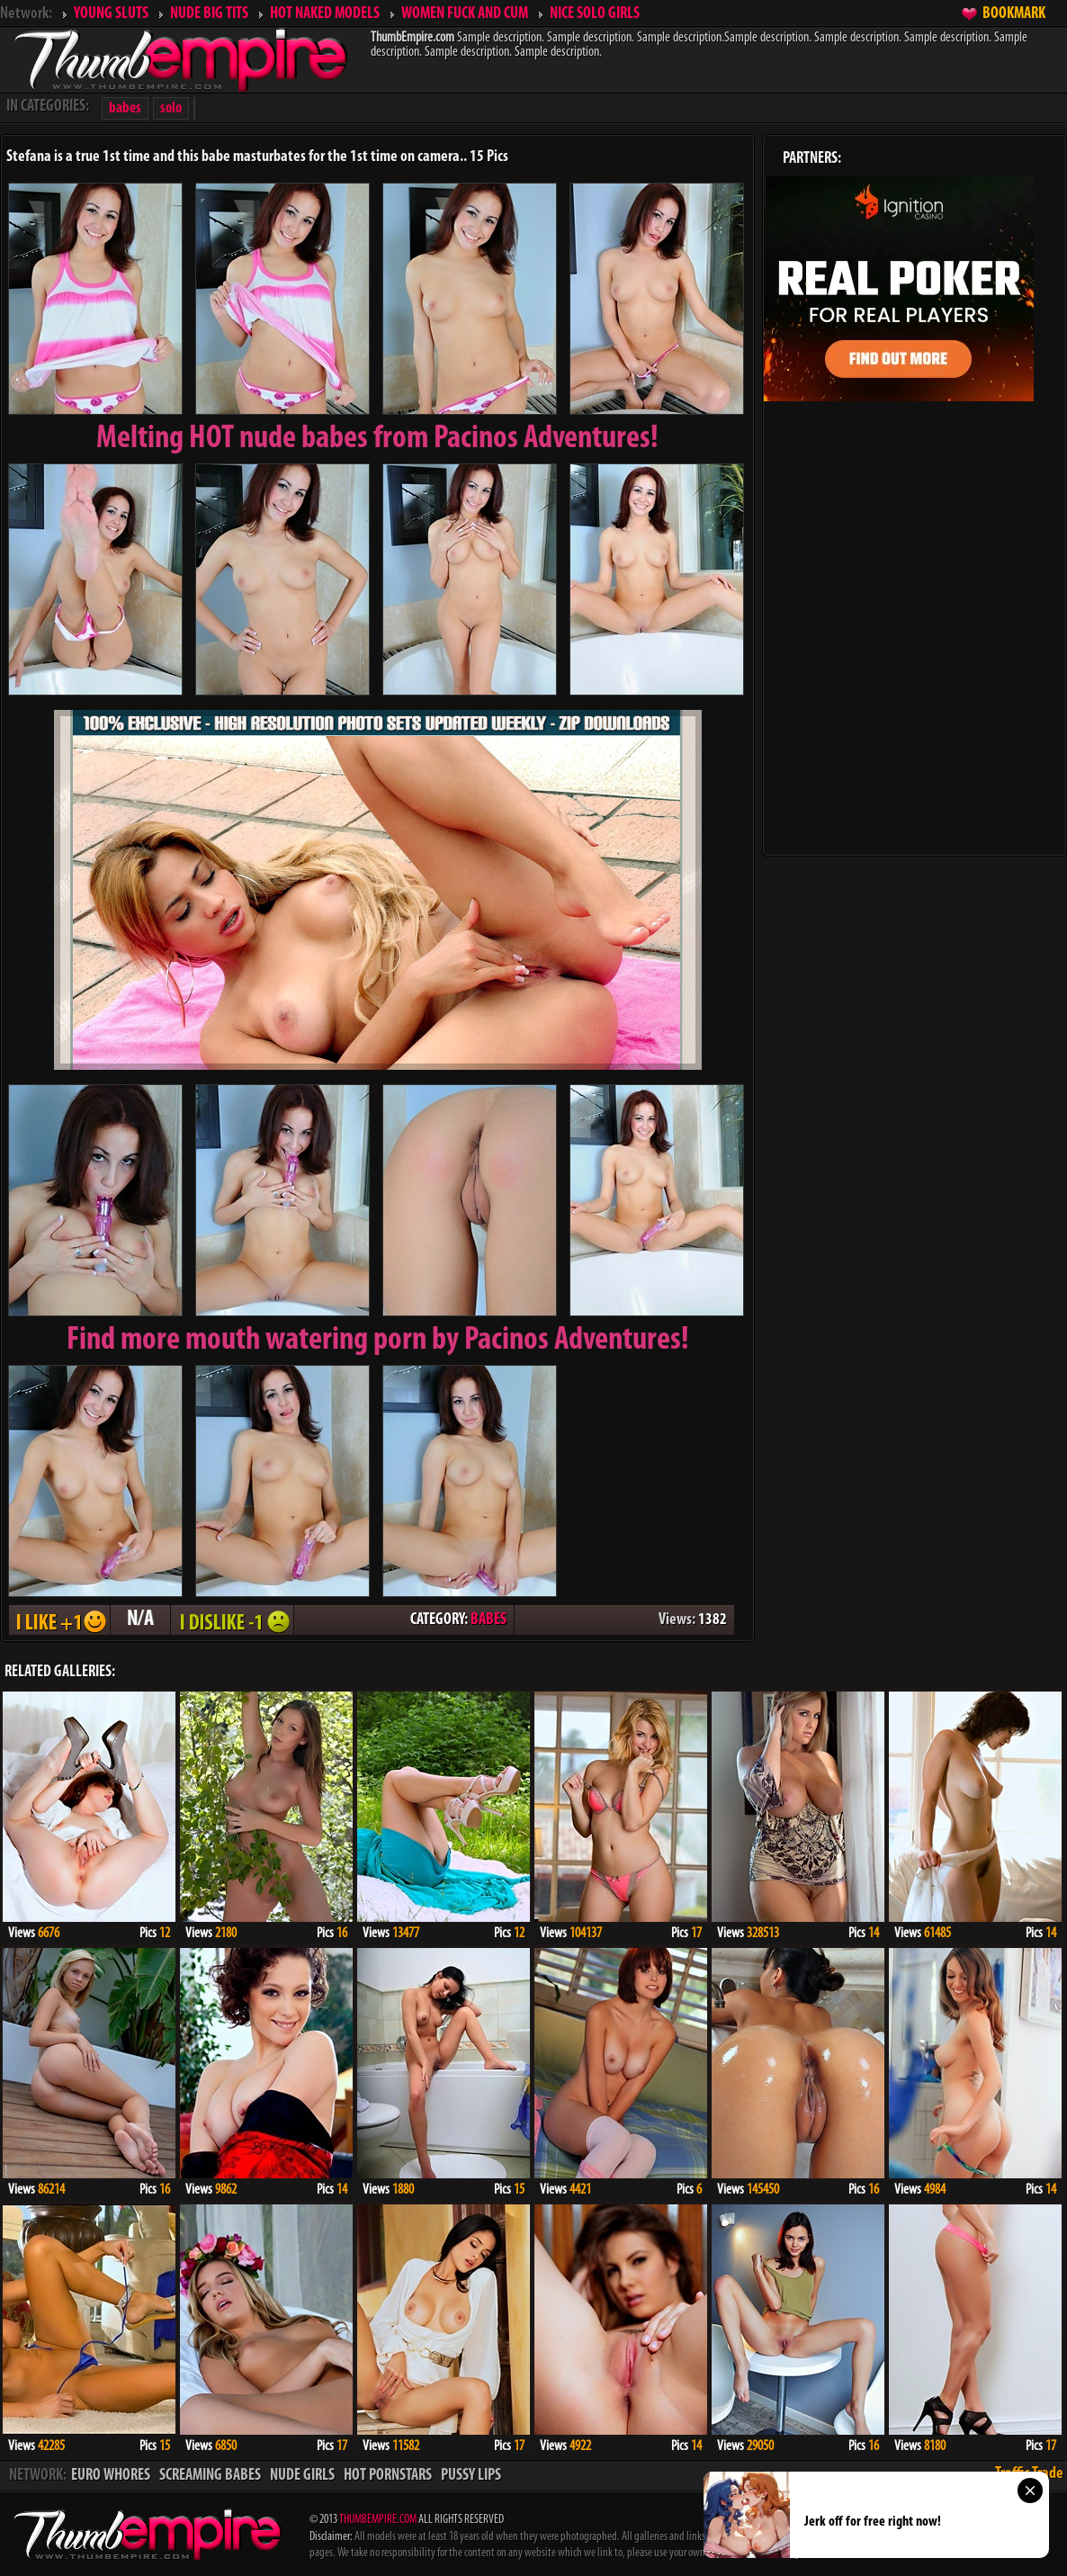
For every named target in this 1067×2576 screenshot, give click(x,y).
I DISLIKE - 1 (232, 1620)
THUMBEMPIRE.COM (378, 2520)
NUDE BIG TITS (209, 13)
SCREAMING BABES (210, 2475)
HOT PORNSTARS (388, 2475)
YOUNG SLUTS (111, 13)
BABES (489, 1620)
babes (125, 108)
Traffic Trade (1029, 2473)
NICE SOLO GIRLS (595, 13)
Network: (26, 13)
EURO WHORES (110, 2475)
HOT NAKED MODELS (325, 13)
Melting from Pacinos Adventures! (377, 439)
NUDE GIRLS (302, 2475)
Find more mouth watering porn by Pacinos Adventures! (378, 1340)
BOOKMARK (1013, 13)
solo (171, 108)
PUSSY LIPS (471, 2475)
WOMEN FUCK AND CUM (464, 13)
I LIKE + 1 (59, 1620)
